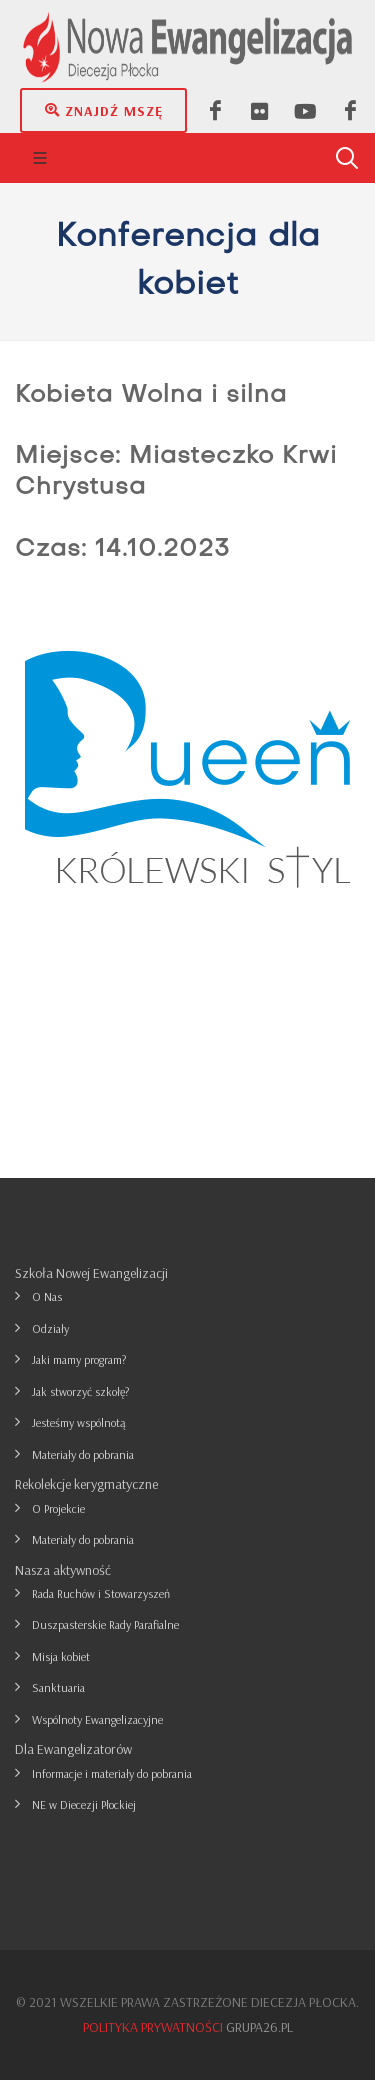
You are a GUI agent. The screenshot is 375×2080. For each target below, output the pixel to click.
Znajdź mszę (103, 110)
